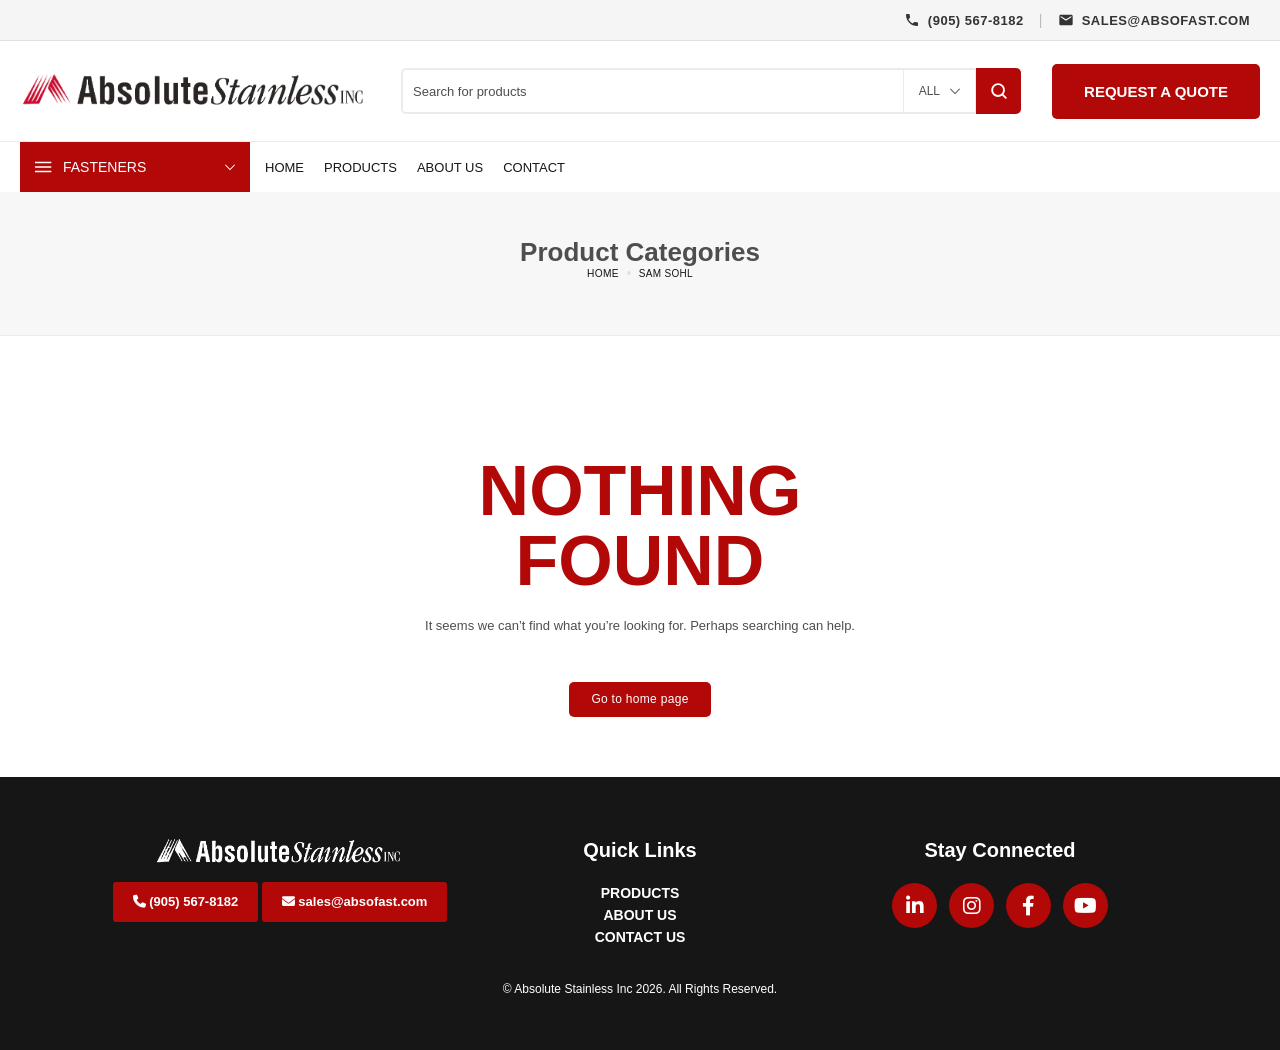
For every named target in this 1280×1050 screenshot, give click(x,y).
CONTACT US (640, 937)
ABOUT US (639, 915)
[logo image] (195, 89)
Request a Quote (1156, 91)
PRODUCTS (640, 893)
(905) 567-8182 (186, 901)
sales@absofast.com (355, 901)
